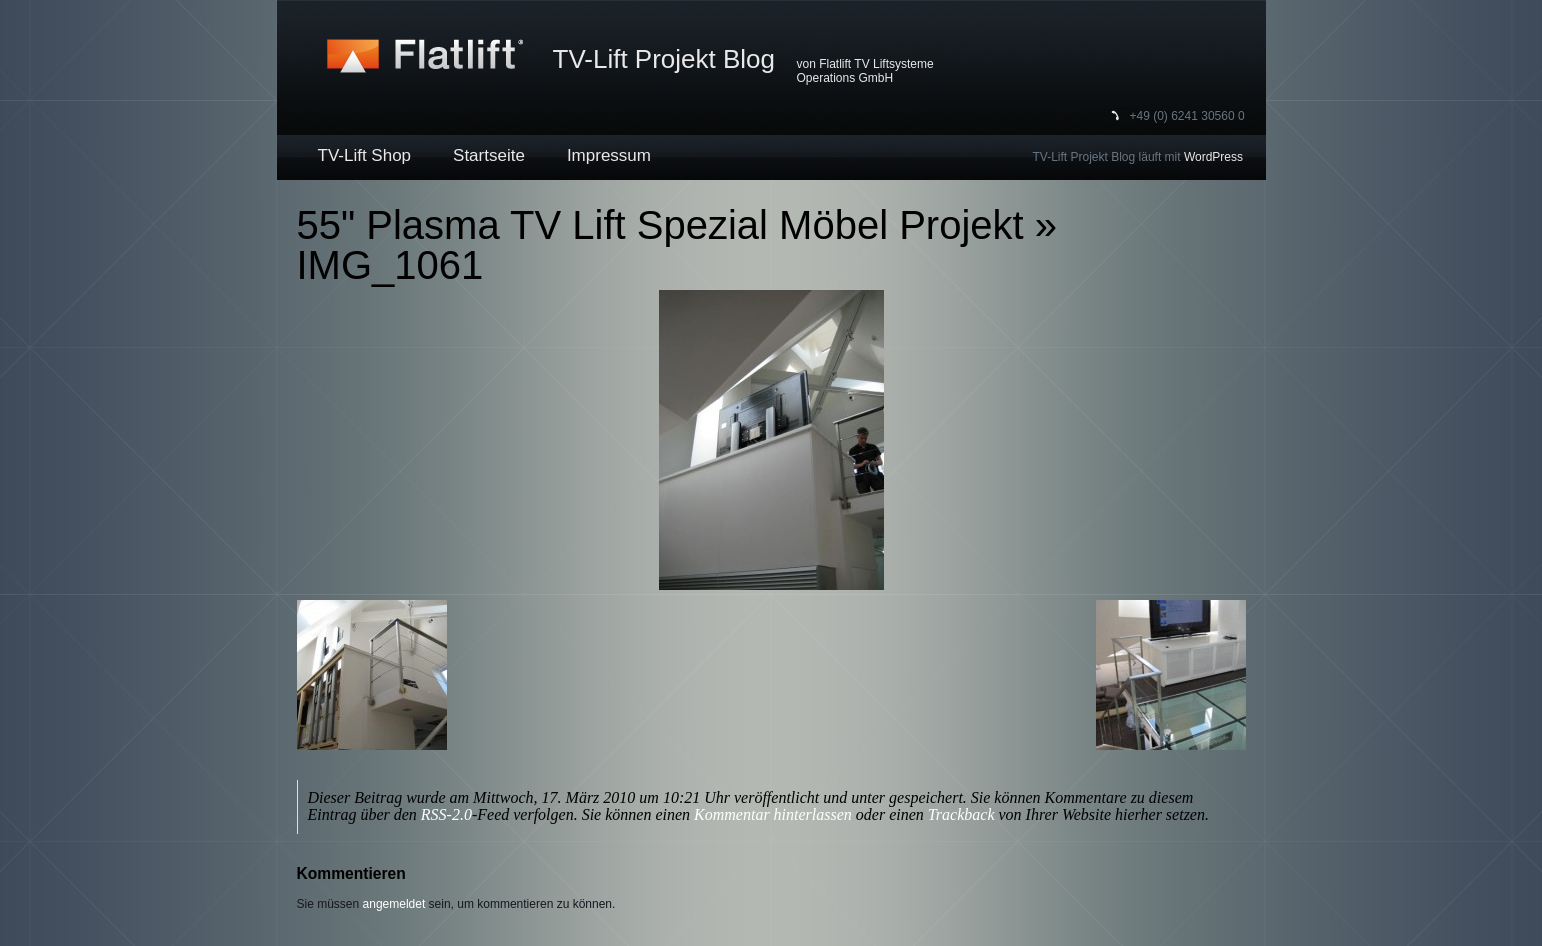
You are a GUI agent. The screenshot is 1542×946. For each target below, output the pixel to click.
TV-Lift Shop (365, 155)
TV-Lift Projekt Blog (664, 59)
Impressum (609, 155)
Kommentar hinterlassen (773, 814)
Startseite (489, 155)
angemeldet (394, 904)
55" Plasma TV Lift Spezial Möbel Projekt (660, 225)
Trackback (961, 814)
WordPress (1213, 157)
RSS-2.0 (446, 814)
